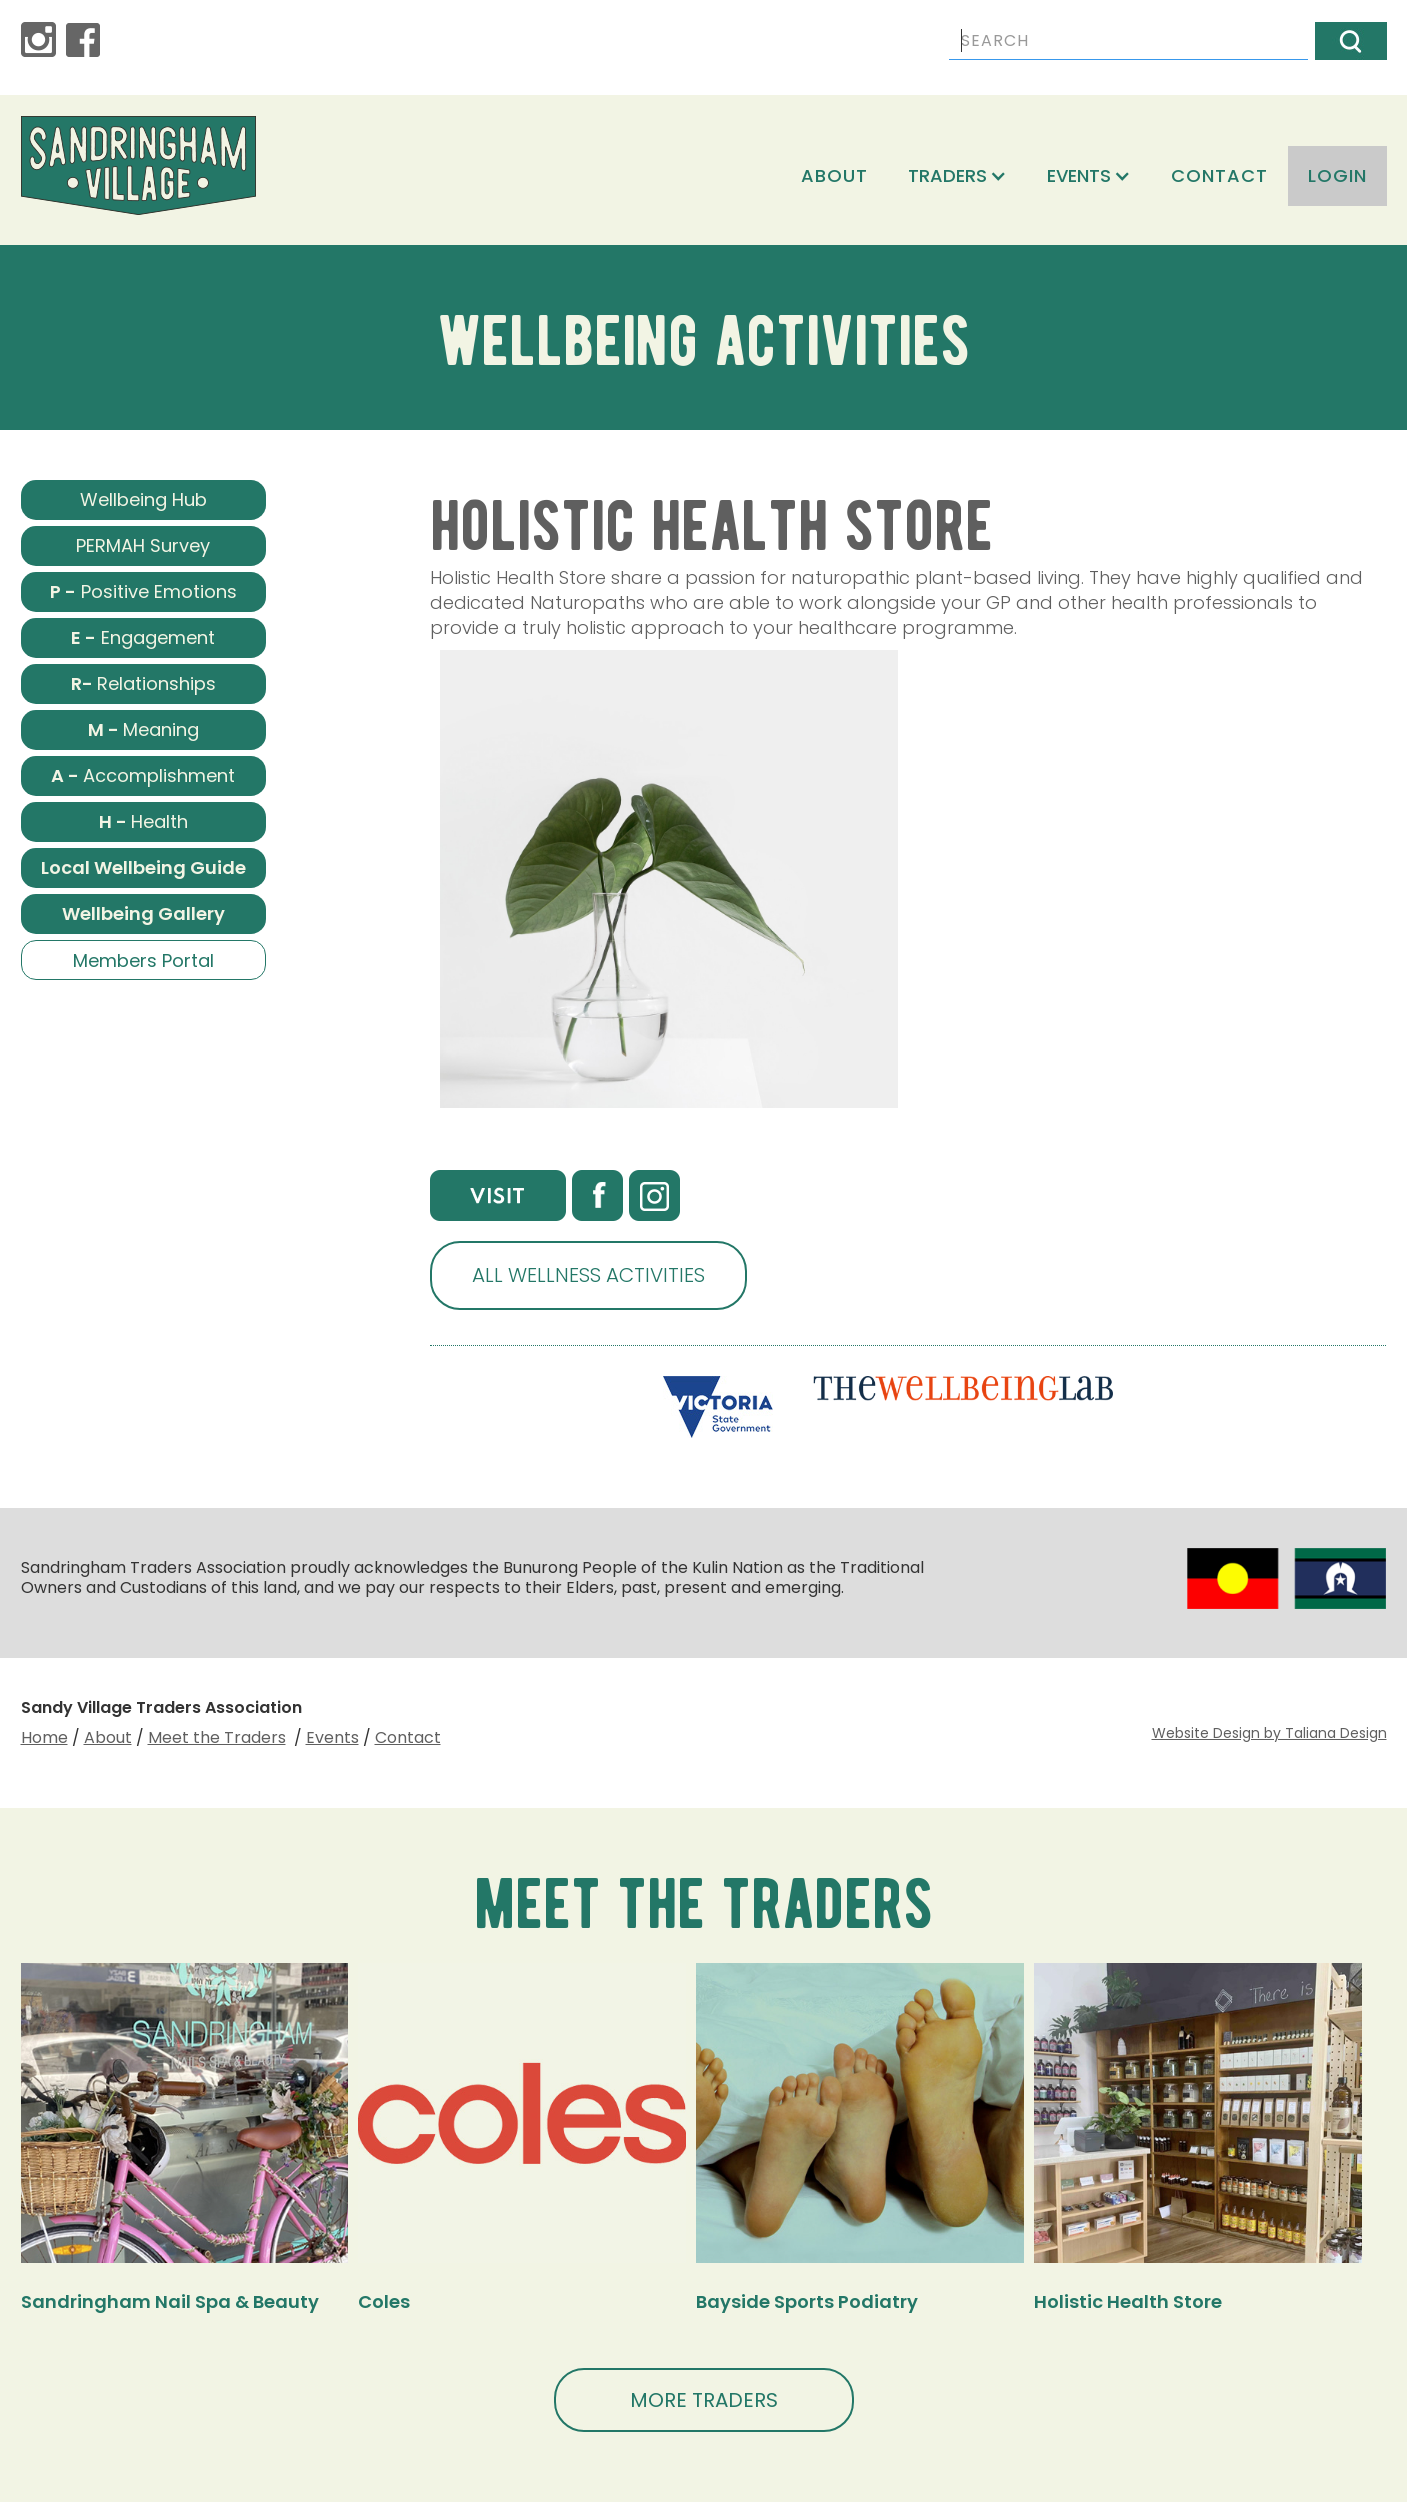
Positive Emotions (143, 591)
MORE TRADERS (704, 2400)
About (834, 175)
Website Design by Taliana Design (1269, 1733)
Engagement (143, 637)
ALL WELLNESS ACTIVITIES (588, 1275)
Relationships (143, 683)
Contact (1219, 175)
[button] (957, 176)
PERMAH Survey (143, 545)
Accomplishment (143, 775)
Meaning (143, 729)
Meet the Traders (217, 1737)
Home (44, 1737)
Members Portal (143, 960)
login (1337, 175)
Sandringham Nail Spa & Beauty (170, 2301)
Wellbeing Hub (143, 499)
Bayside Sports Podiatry (807, 2301)
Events (332, 1737)
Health (143, 821)
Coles (384, 2301)
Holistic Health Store (1128, 2301)
